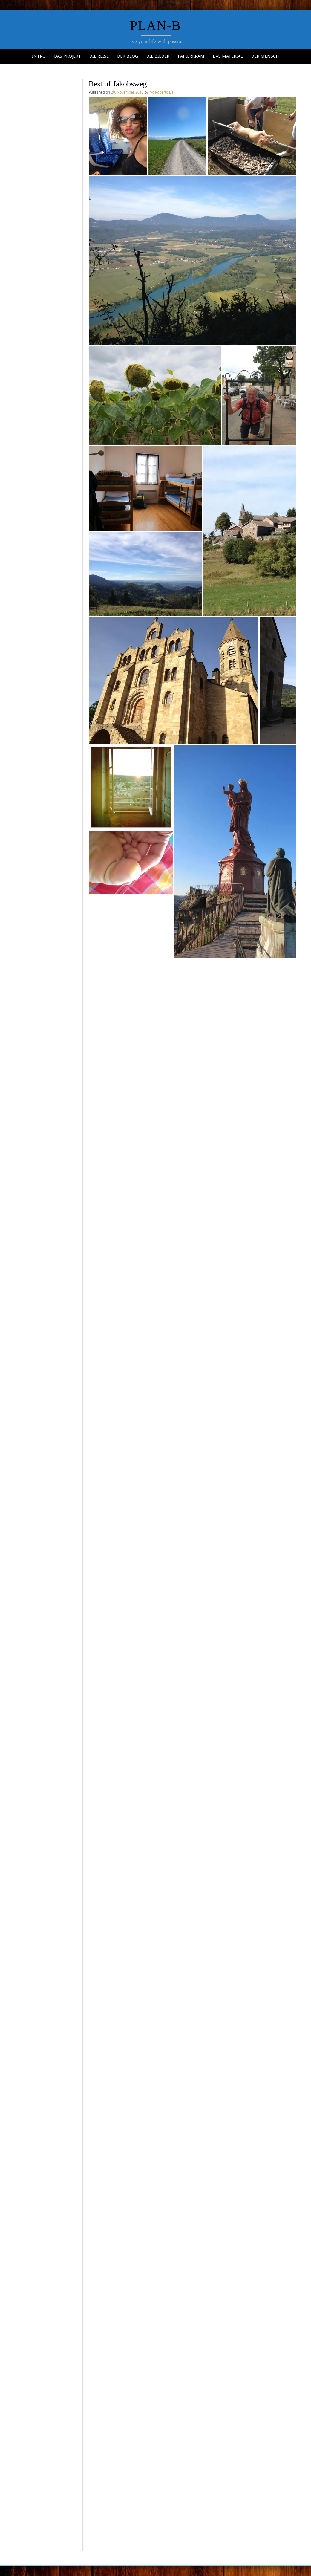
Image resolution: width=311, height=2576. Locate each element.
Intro (39, 56)
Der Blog (127, 56)
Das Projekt (67, 56)
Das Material (228, 56)
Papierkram (191, 56)
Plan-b (155, 25)
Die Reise (99, 56)
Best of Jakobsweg (118, 84)
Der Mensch (265, 56)
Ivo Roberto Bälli (162, 92)
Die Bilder (157, 56)
